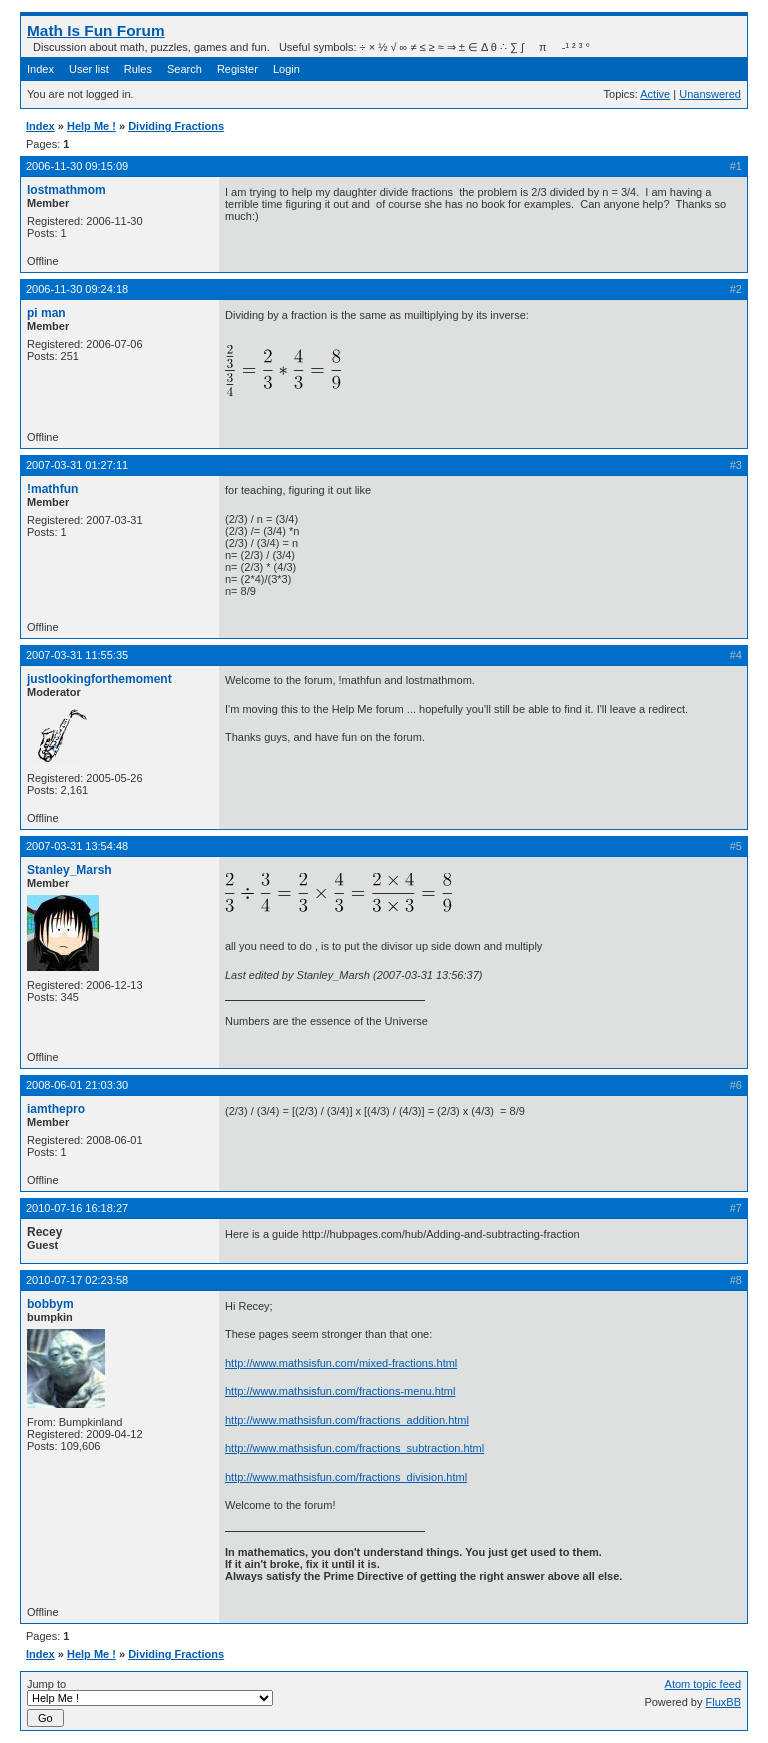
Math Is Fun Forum (96, 30)
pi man (46, 313)
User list (89, 69)
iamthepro (56, 1109)
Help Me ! (91, 126)
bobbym (50, 1304)
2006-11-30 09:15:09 (77, 166)
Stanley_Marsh (69, 870)
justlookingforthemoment (99, 679)
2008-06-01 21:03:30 (77, 1085)
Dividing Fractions (176, 126)
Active (655, 94)
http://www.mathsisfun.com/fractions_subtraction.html (354, 1448)
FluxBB (723, 1702)
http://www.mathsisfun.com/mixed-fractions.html (341, 1363)
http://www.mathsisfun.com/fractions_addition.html (347, 1420)
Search (184, 69)
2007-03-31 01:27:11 (77, 465)
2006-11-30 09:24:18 (77, 289)
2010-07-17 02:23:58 (77, 1280)
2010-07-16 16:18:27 (77, 1208)
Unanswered (710, 94)
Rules (138, 69)
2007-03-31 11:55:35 (77, 655)
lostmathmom (66, 190)
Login (286, 69)
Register (237, 69)
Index (40, 69)
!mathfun (52, 489)
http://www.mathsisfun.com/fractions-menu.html (340, 1391)
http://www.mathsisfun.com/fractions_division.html (346, 1477)
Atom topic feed (703, 1684)
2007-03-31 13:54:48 (77, 846)
